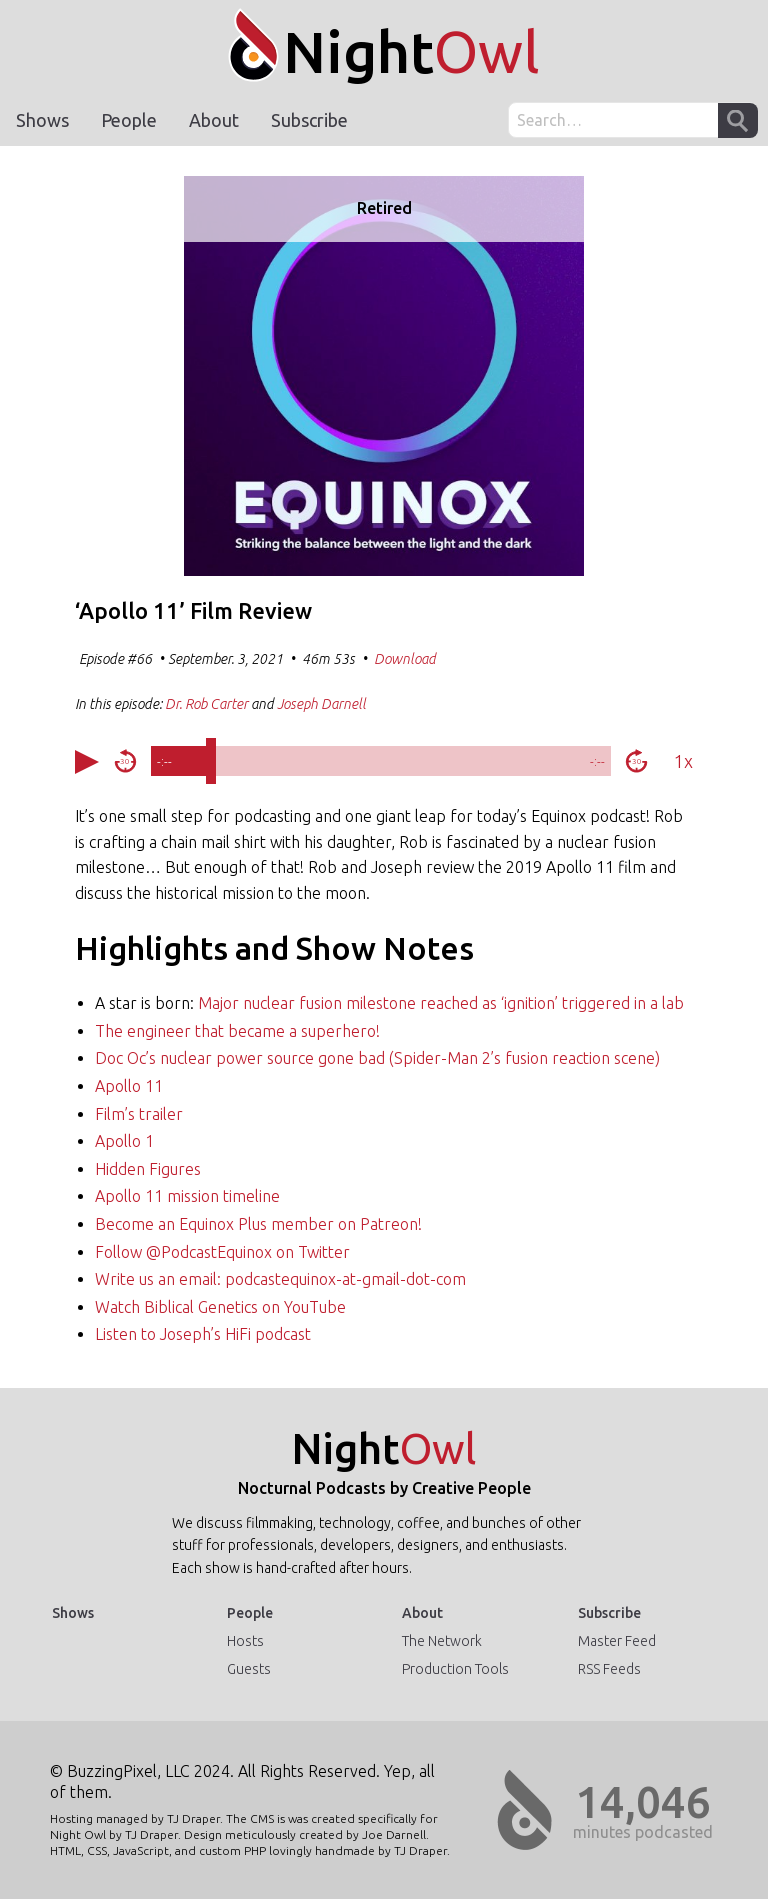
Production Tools (455, 1669)
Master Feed (617, 1641)
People (129, 120)
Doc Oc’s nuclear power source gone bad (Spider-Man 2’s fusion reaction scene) (377, 1058)
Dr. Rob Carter (206, 704)
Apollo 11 (129, 1086)
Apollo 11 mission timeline (187, 1196)
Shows (42, 120)
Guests (249, 1669)
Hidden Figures (148, 1169)
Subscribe (309, 120)
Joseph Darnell (321, 704)
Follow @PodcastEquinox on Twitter (222, 1252)
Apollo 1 (124, 1141)
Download (405, 659)
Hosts (245, 1641)
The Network (442, 1641)
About (214, 120)
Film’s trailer (139, 1114)
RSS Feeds (609, 1669)
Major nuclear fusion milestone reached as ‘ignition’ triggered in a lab (441, 1003)
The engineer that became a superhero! (237, 1031)
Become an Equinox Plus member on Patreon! (258, 1224)
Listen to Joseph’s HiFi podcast (203, 1334)
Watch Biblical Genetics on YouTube (220, 1307)
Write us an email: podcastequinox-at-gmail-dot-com (280, 1279)
